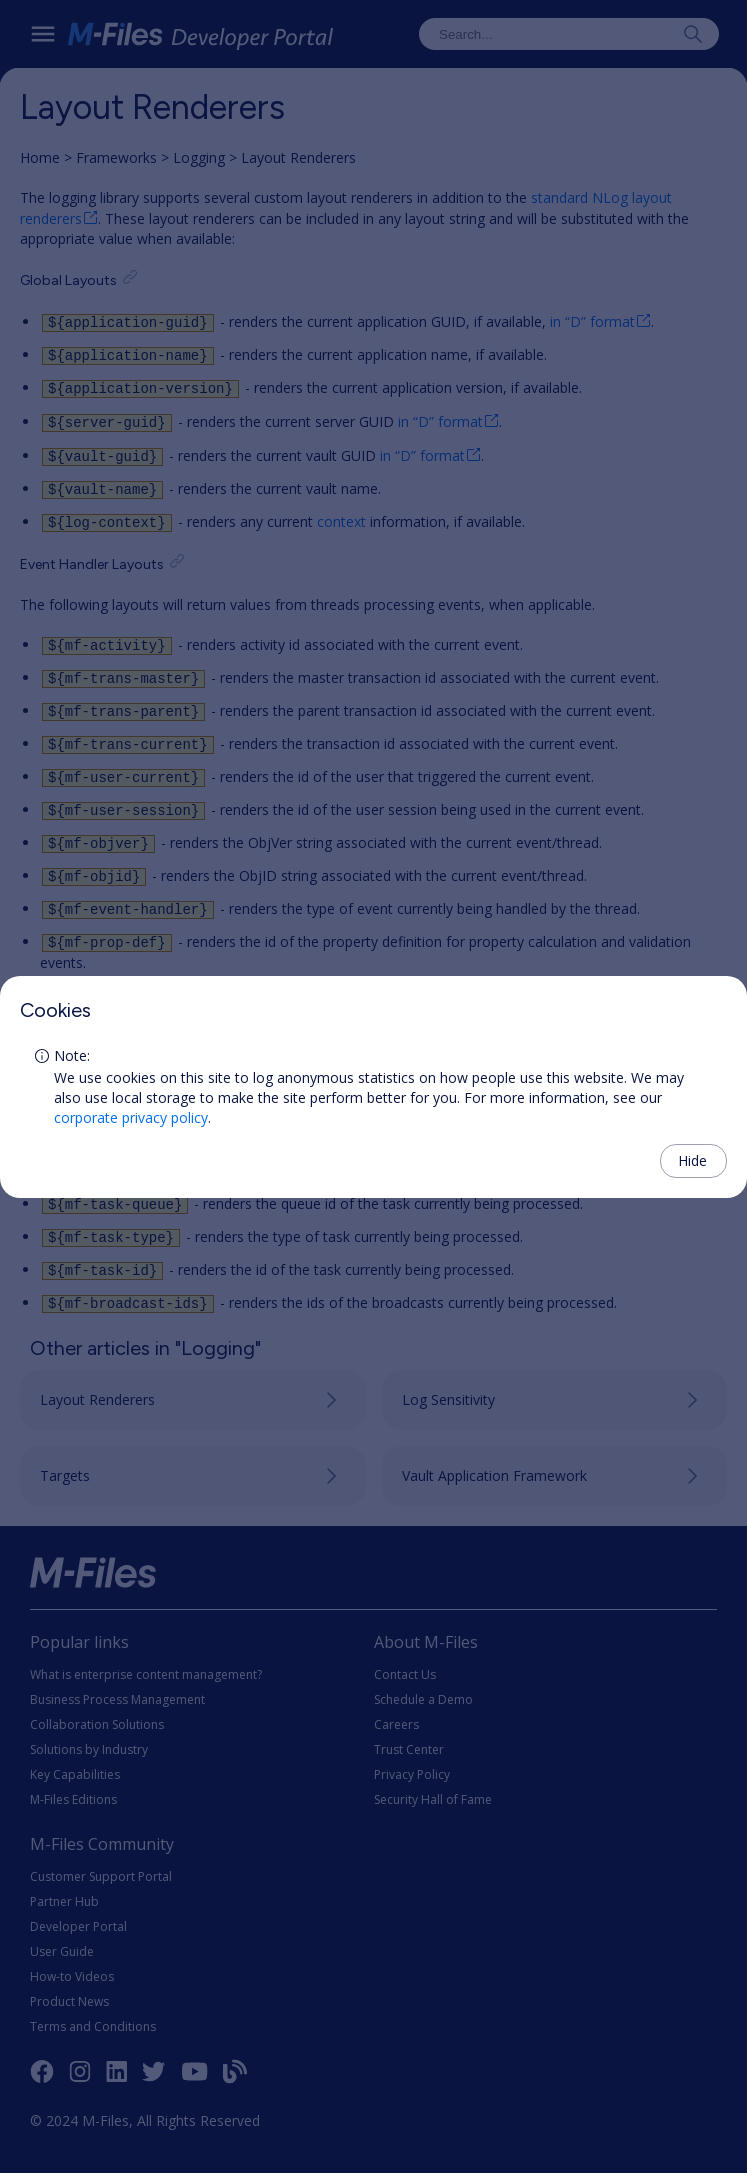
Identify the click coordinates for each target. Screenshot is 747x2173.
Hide (692, 1160)
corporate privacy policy (131, 1117)
